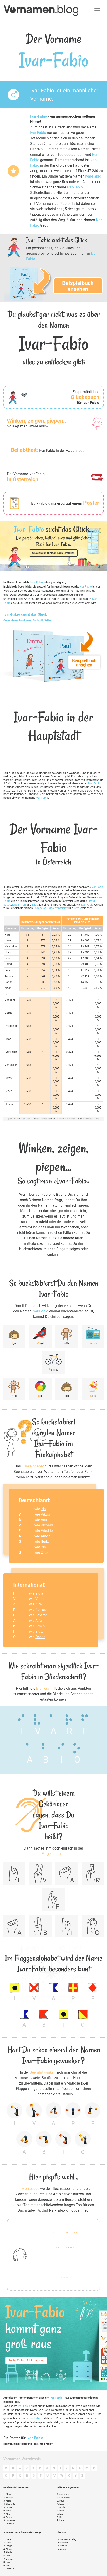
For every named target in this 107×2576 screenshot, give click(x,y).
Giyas (77, 908)
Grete (7, 2539)
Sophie (8, 2497)
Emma (7, 2517)
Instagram (62, 2549)
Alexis (7, 2552)
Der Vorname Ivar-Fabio (53, 477)
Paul (92, 901)
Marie (7, 2494)
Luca (60, 2520)
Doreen (8, 2559)
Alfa (38, 1604)
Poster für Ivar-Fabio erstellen (26, 2360)
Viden (8, 1013)
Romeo (41, 1610)
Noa (6, 2565)
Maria (7, 2500)
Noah (8, 988)
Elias (35, 904)
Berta (45, 1541)
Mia (6, 2514)
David (8, 964)
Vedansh (10, 1000)
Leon (8, 970)
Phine (7, 2549)
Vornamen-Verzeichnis (22, 2459)
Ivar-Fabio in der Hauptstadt (47, 450)
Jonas (8, 982)
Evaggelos (40, 908)
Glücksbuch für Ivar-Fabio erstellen (53, 553)
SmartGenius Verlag (66, 2539)
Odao (50, 908)
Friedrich (48, 1531)
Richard (47, 1525)
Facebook (62, 2545)
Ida (43, 1509)
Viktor (45, 1514)
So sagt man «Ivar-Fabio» (46, 423)
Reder (8, 1091)
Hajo (6, 2562)
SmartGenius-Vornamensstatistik (27, 1119)
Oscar (40, 1637)
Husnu (9, 1104)
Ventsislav (61, 908)
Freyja (7, 2545)
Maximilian (19, 904)
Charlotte (9, 2504)
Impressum (62, 2542)
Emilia (7, 2507)
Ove (6, 2555)
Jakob (7, 904)
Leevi (7, 2542)
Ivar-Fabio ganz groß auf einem (65, 503)
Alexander (63, 2494)
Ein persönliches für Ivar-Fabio (53, 397)
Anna (7, 2510)
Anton (45, 1520)
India (39, 1593)
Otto (44, 1552)
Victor (40, 1599)
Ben (60, 2517)
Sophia (8, 2523)
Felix (7, 958)
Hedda (8, 2568)
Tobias (9, 976)
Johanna (9, 2520)
